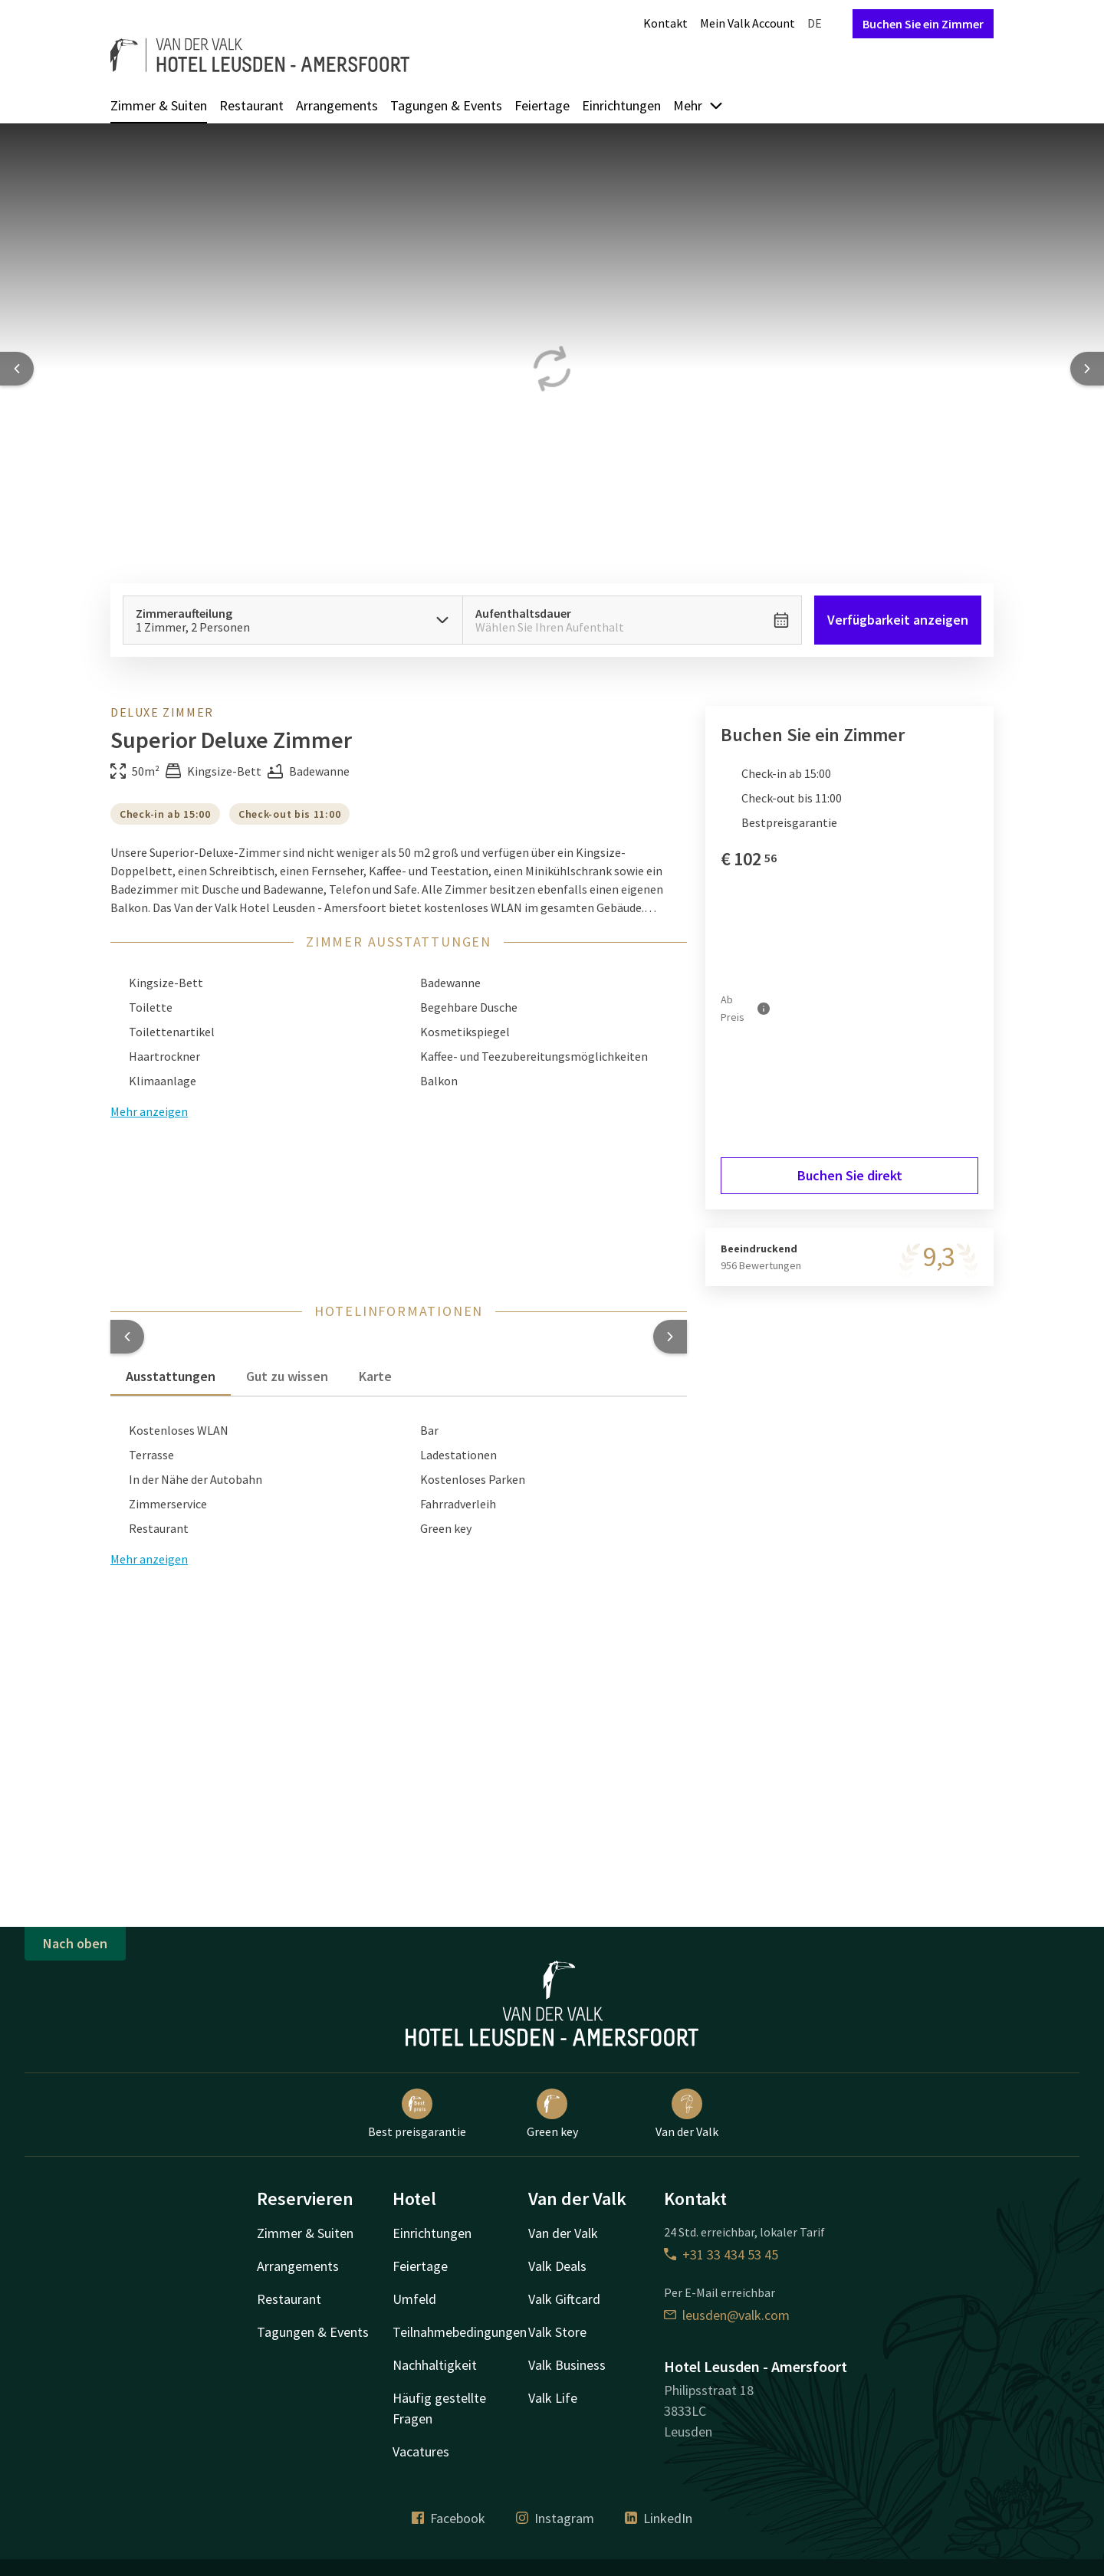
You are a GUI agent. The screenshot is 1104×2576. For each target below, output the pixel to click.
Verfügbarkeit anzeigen (897, 619)
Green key (552, 2114)
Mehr (698, 105)
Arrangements (337, 105)
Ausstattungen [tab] (170, 1376)
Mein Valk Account (747, 23)
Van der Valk (687, 2114)
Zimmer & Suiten (158, 105)
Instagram (555, 2518)
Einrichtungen (621, 105)
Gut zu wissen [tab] (287, 1376)
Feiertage (542, 105)
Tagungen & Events (446, 105)
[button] (127, 1337)
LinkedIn (658, 2518)
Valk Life (552, 2398)
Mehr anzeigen (149, 1559)
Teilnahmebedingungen (460, 2332)
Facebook (448, 2518)
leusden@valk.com (727, 2315)
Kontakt (665, 23)
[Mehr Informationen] (763, 1008)
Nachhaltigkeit (435, 2365)
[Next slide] (1087, 369)
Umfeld (414, 2299)
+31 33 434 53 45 (721, 2254)
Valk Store (557, 2332)
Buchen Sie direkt (849, 1175)
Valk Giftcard (564, 2299)
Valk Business (567, 2365)
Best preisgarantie (417, 2114)
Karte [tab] (375, 1376)
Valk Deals (557, 2266)
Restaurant (251, 105)
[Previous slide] (17, 369)
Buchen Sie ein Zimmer (923, 23)
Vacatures (421, 2451)
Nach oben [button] (75, 1943)
